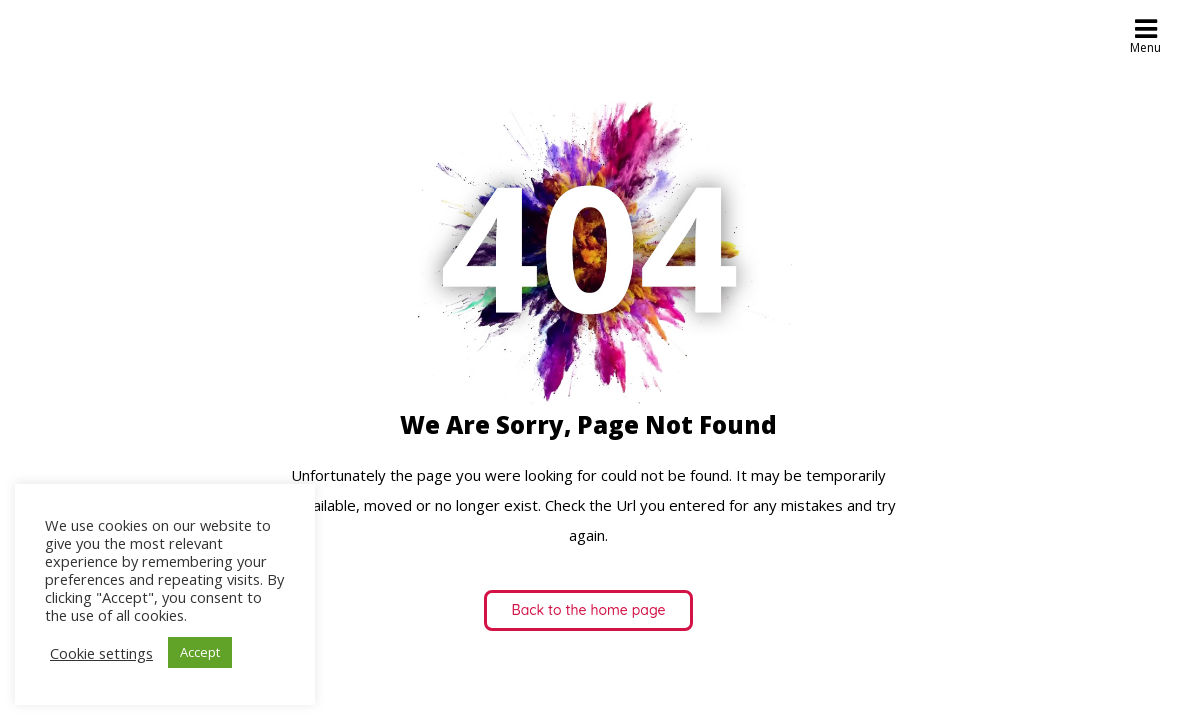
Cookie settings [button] (101, 653)
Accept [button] (200, 652)
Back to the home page (589, 610)
